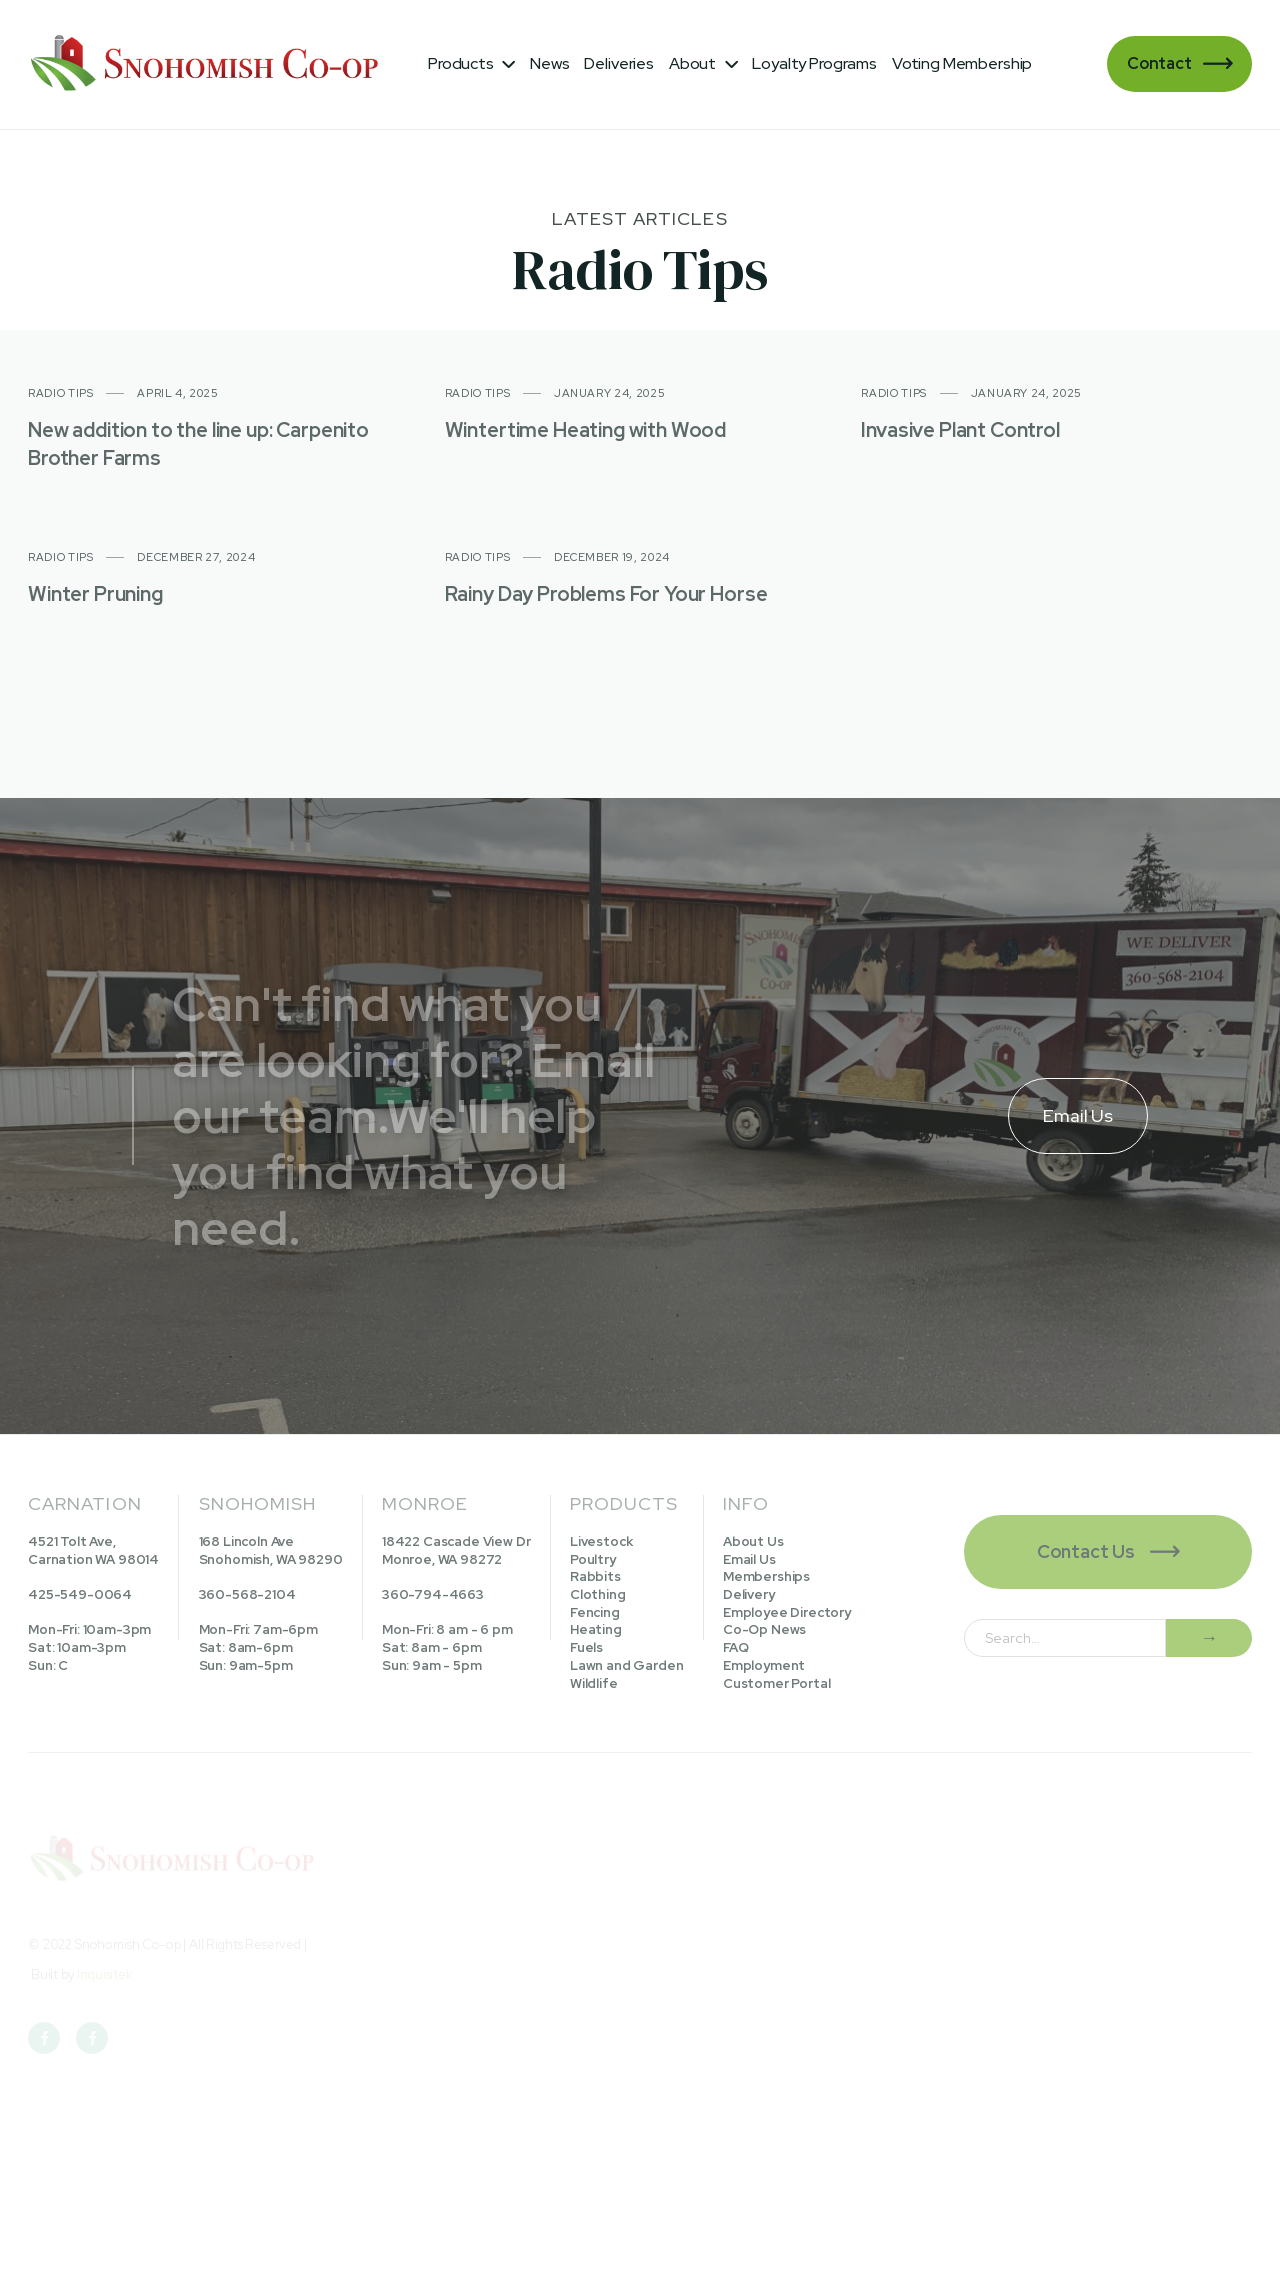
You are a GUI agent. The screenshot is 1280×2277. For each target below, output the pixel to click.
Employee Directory (787, 1612)
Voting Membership (962, 63)
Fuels (586, 1647)
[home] (208, 64)
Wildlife (594, 1683)
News (549, 63)
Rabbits (595, 1576)
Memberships (766, 1576)
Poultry (593, 1559)
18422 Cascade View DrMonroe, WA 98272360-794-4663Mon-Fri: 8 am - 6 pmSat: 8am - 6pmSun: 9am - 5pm (456, 1603)
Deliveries (618, 63)
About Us (753, 1541)
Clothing (598, 1594)
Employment (764, 1665)
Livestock (601, 1541)
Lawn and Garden (627, 1665)
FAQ (736, 1647)
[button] (471, 64)
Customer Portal (777, 1683)
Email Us (749, 1559)
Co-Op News (764, 1629)
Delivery (749, 1594)
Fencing (595, 1612)
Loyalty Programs (814, 63)
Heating (596, 1629)
